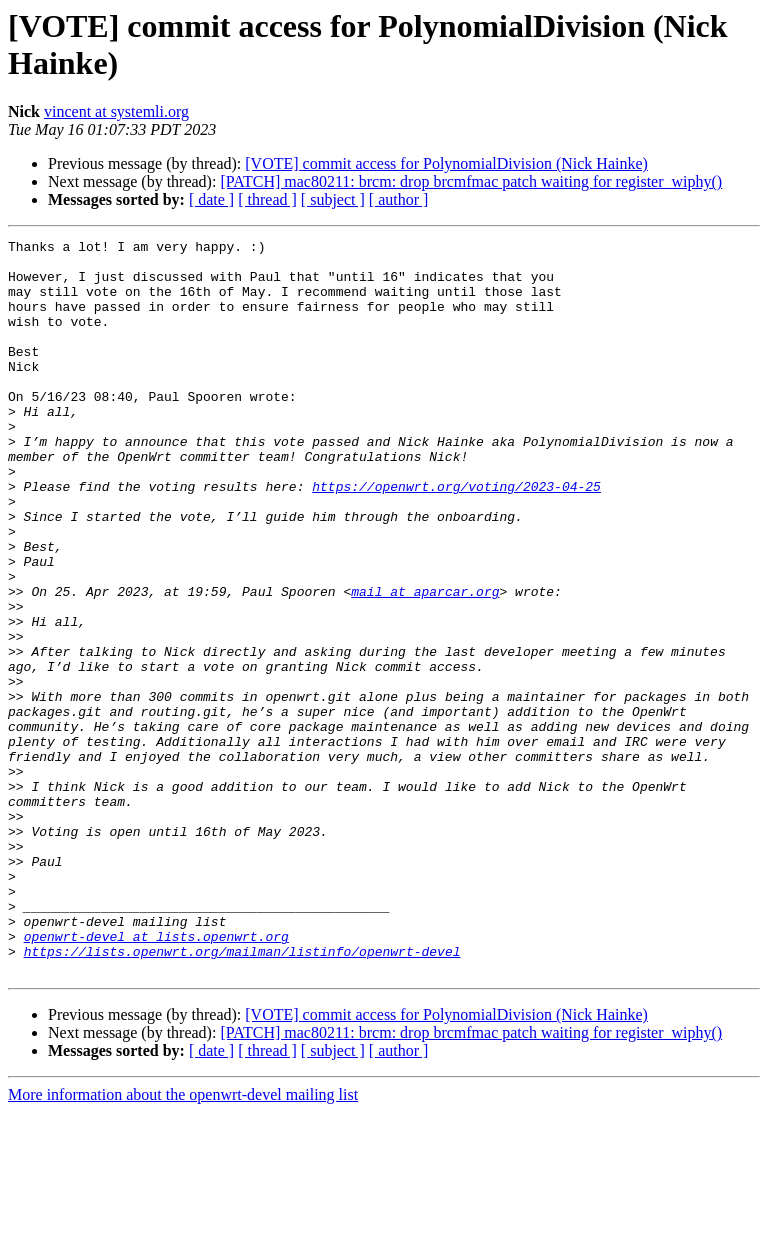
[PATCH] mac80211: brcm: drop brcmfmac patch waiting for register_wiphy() (471, 181)
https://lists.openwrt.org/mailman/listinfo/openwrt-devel (242, 1095)
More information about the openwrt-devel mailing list (183, 1241)
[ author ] (399, 199)
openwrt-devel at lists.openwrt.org (156, 1077)
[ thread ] (267, 199)
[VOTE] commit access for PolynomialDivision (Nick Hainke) (446, 163)
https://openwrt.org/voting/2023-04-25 (456, 537)
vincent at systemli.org (116, 111)
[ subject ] (333, 199)
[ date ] (211, 199)
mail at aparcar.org (425, 663)
